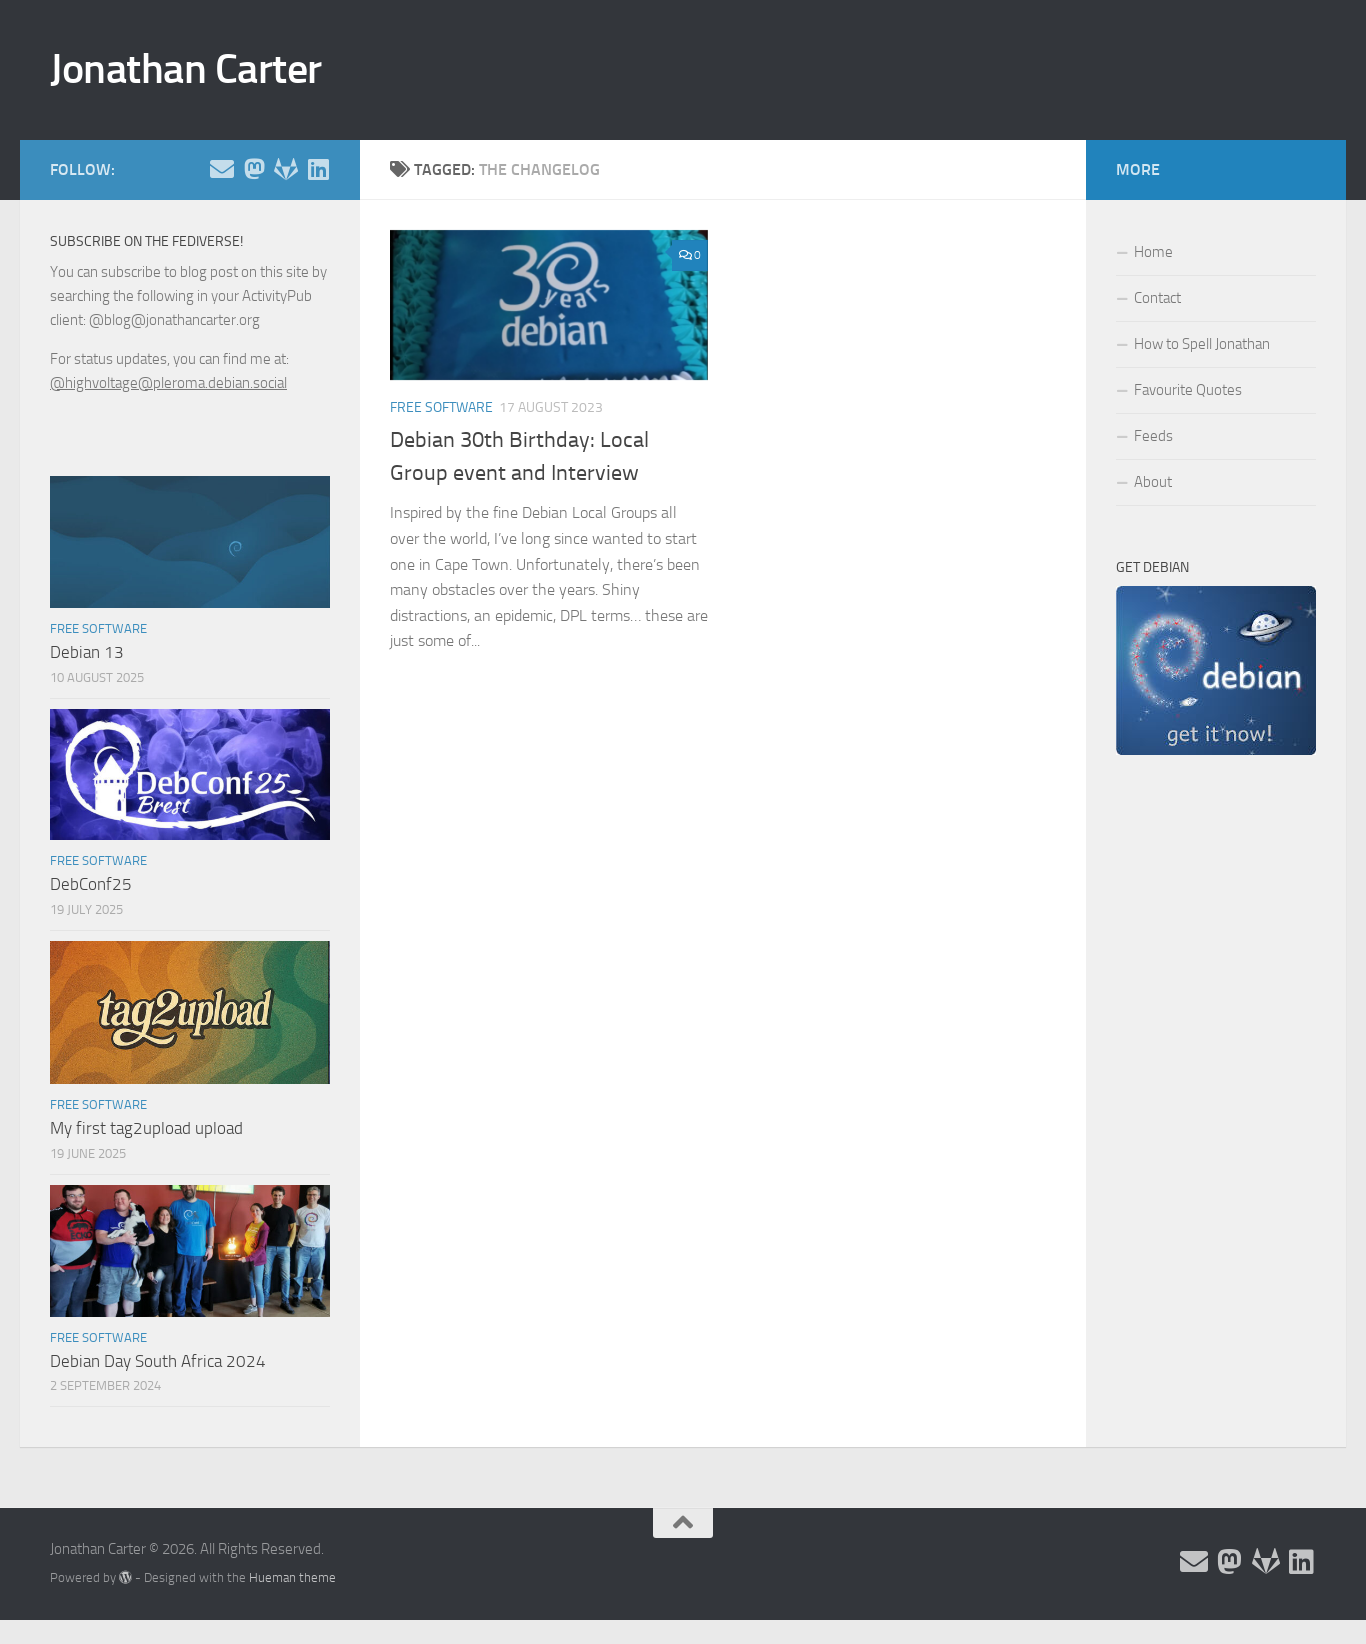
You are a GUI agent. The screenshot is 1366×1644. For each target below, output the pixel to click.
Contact (1157, 298)
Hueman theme (292, 1577)
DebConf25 (91, 884)
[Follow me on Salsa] (286, 169)
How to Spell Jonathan (1202, 344)
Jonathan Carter (186, 69)
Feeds (1153, 436)
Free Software (441, 407)
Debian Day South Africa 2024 (158, 1361)
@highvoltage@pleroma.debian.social (168, 383)
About (1153, 482)
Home (1153, 252)
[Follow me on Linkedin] (318, 169)
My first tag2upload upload (146, 1128)
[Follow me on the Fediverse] (254, 169)
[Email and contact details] (222, 169)
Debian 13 (87, 652)
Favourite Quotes (1188, 390)
